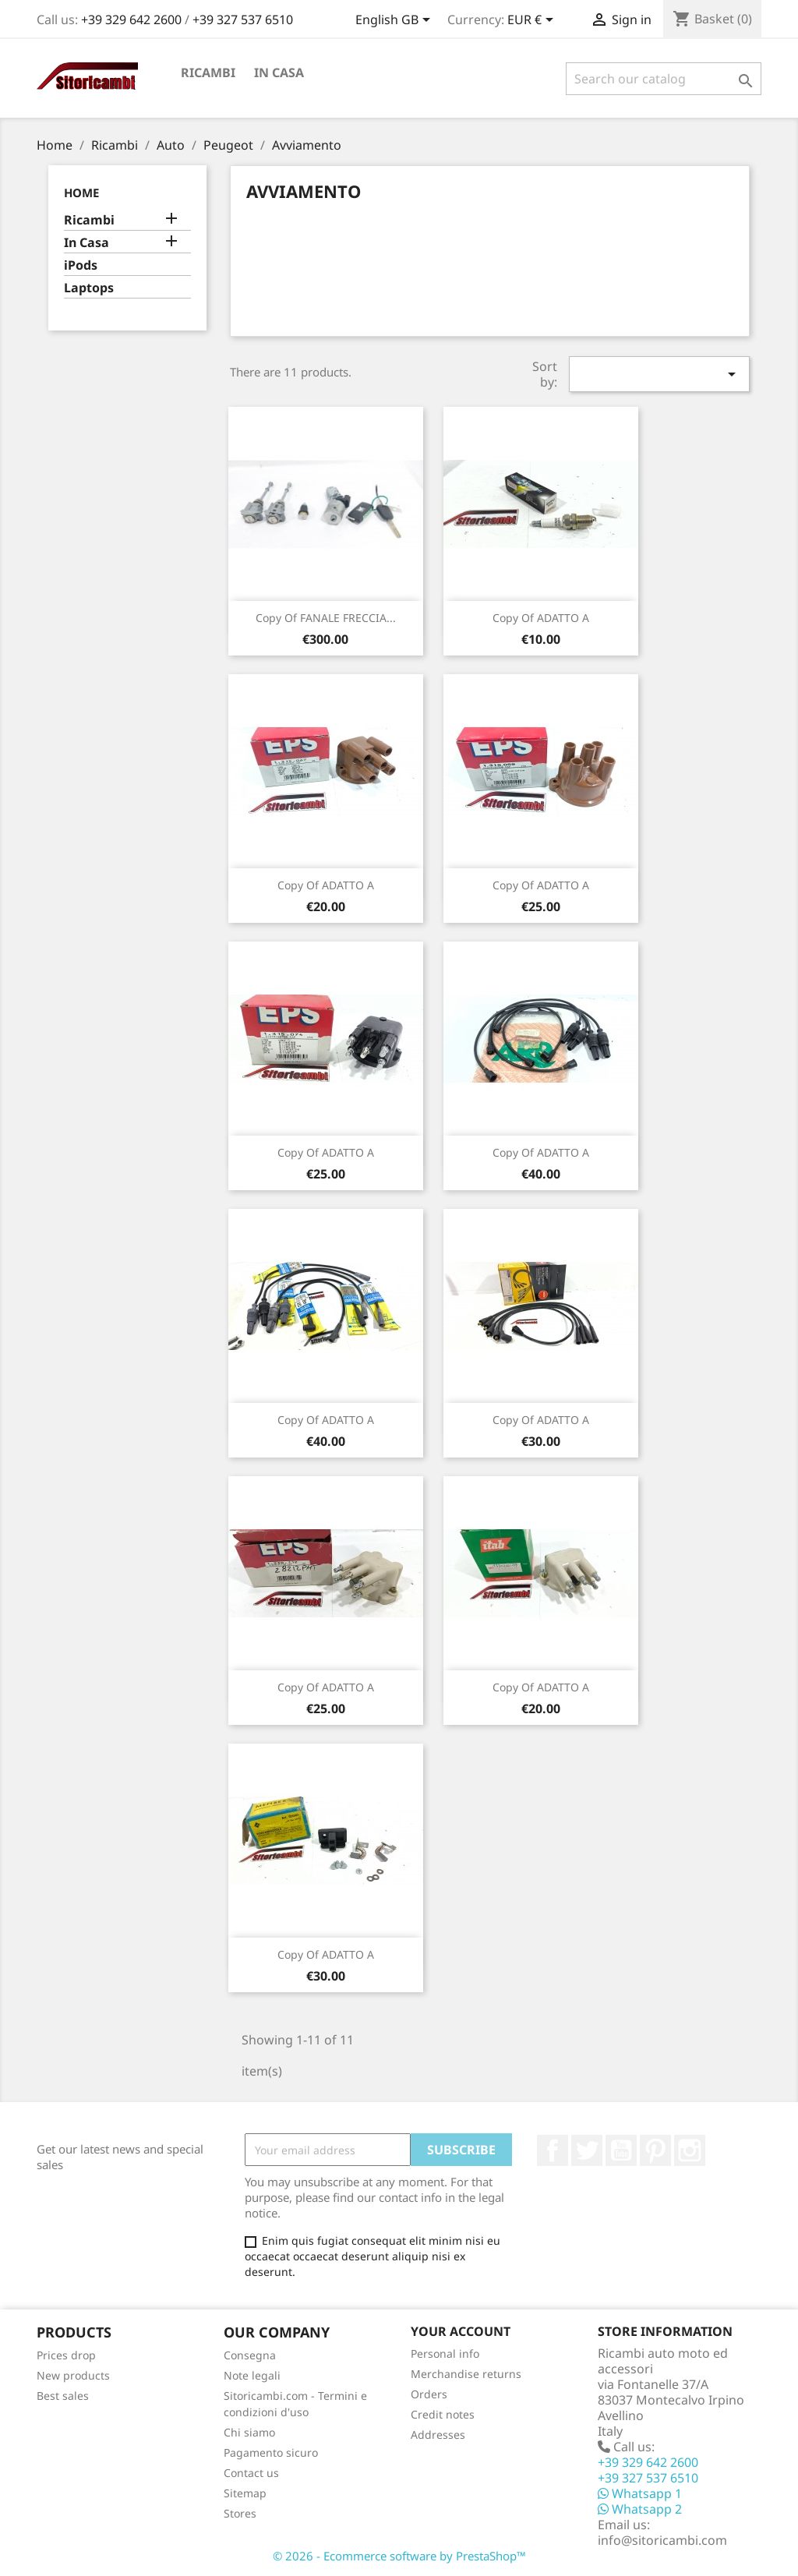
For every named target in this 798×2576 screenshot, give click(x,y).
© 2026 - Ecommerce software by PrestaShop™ (399, 2556)
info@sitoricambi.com (662, 2540)
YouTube (621, 2150)
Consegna (250, 2355)
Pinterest (655, 2150)
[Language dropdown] (395, 21)
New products (73, 2375)
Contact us (251, 2472)
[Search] (663, 78)
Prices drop (66, 2355)
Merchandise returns (466, 2373)
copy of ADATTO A (541, 617)
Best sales (63, 2395)
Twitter (586, 2150)
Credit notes (443, 2414)
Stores (240, 2513)
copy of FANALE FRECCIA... (326, 617)
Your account (460, 2331)
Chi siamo (249, 2432)
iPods (80, 265)
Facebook (552, 2150)
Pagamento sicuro (271, 2452)
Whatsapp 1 (640, 2493)
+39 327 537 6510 (242, 19)
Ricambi (208, 72)
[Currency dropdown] (533, 21)
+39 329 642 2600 (133, 19)
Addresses (438, 2434)
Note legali (252, 2375)
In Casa (279, 72)
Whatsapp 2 (640, 2509)
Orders (429, 2394)
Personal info (445, 2353)
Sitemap (245, 2493)
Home (81, 192)
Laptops (89, 288)
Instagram (689, 2150)
